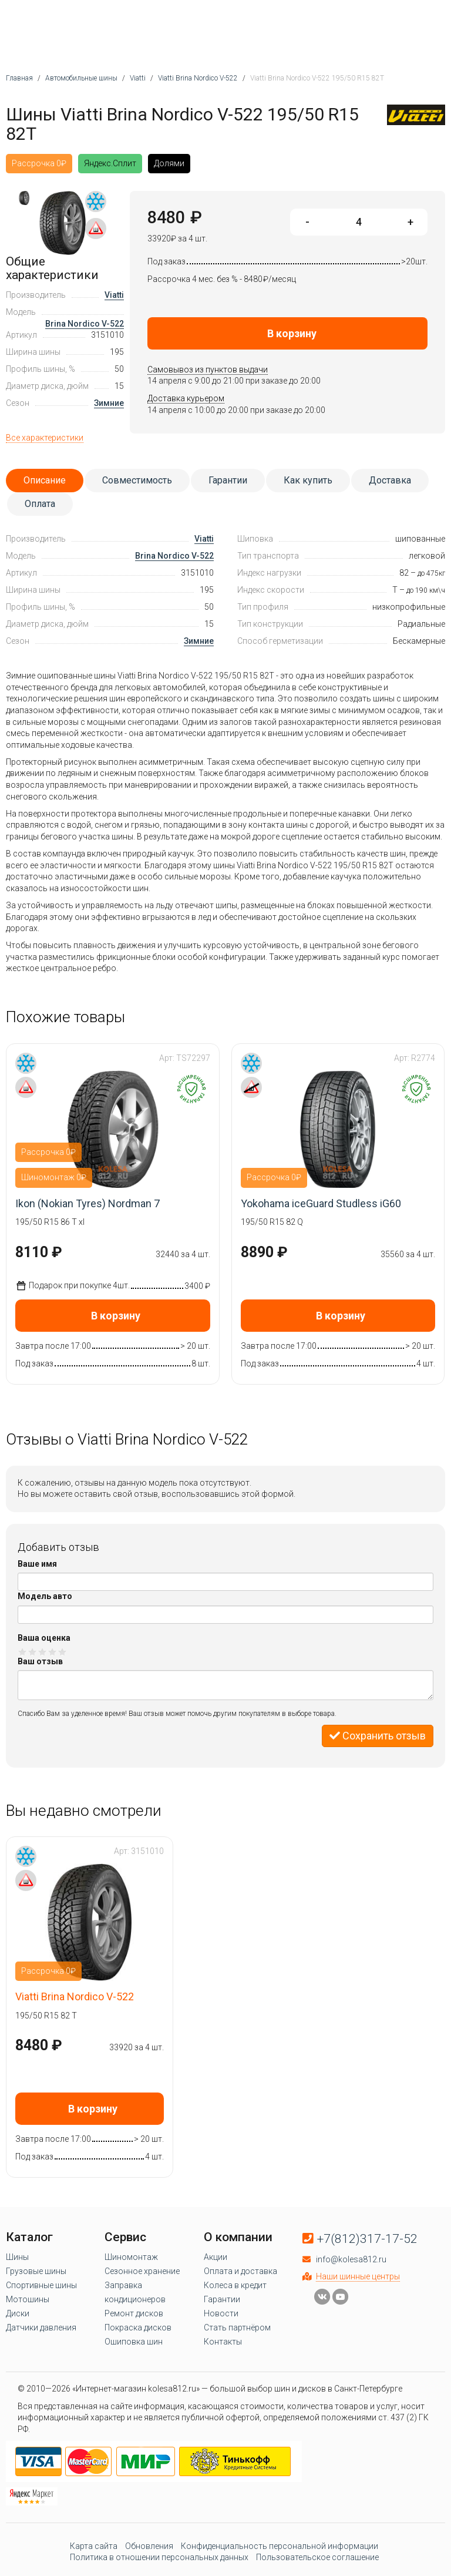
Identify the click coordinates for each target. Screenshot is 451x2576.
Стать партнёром (237, 2327)
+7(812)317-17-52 (367, 2239)
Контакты (223, 2341)
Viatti (114, 295)
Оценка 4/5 (53, 1651)
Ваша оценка (44, 1638)
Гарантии (222, 2299)
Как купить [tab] (308, 480)
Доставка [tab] (390, 480)
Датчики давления (41, 2327)
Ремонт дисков (134, 2313)
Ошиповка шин (134, 2341)
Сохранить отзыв (377, 1735)
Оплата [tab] (40, 503)
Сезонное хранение (142, 2271)
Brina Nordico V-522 (84, 323)
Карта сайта (93, 2546)
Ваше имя (37, 1564)
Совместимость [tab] (137, 480)
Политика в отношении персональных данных (159, 2557)
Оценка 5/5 (63, 1651)
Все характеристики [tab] (44, 437)
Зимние (109, 403)
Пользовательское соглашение (317, 2557)
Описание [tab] (44, 480)
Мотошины (27, 2299)
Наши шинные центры (358, 2276)
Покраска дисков (138, 2327)
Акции (215, 2257)
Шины (17, 2257)
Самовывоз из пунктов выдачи (207, 369)
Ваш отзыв (40, 1661)
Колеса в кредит (235, 2285)
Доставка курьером (185, 398)
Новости (221, 2313)
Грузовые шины (36, 2271)
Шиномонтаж (131, 2257)
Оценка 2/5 (33, 1651)
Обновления (149, 2546)
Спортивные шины (41, 2285)
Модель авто (45, 1596)
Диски (17, 2313)
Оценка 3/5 (43, 1651)
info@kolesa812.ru (351, 2259)
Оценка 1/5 (23, 1651)
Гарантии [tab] (227, 480)
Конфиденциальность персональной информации (279, 2546)
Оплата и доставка (240, 2271)
